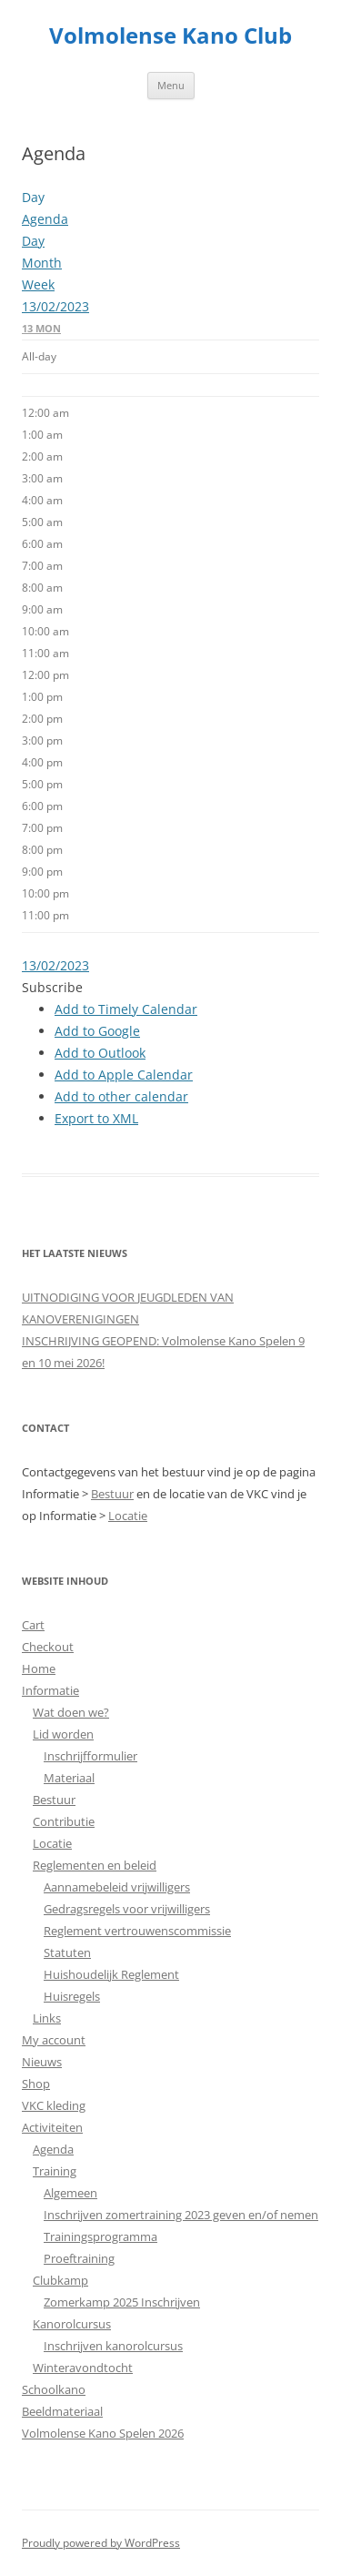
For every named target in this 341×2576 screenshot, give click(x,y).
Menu (171, 85)
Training (54, 2171)
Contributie (64, 1821)
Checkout (48, 1646)
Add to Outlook (100, 1052)
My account (53, 2040)
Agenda (53, 2149)
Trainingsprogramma (100, 2236)
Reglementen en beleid (94, 1865)
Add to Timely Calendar (126, 1009)
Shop (36, 2083)
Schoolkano (53, 2389)
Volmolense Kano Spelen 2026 (103, 2433)
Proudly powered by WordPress (101, 2543)
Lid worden (63, 1734)
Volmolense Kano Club (170, 36)
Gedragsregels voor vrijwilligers (127, 1909)
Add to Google (97, 1031)
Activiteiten (52, 2127)
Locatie (127, 1515)
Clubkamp (60, 2280)
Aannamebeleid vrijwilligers (117, 1887)
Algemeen (70, 2193)
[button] (52, 987)
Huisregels (72, 1996)
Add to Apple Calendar (124, 1074)
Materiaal (69, 1778)
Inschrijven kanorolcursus (113, 2346)
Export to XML (96, 1118)
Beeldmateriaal (62, 2411)
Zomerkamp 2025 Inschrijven (122, 2302)
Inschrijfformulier (90, 1756)
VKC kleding (53, 2105)
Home (38, 1668)
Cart (33, 1625)
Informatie (50, 1690)
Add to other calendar (121, 1096)
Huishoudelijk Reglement (111, 1974)
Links (47, 2018)
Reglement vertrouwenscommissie (137, 1930)
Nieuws (42, 2062)
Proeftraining (79, 2258)
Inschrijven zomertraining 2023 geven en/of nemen (181, 2214)
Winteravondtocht (83, 2367)
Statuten (67, 1952)
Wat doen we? (71, 1712)
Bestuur (112, 1494)
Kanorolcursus (72, 2324)
